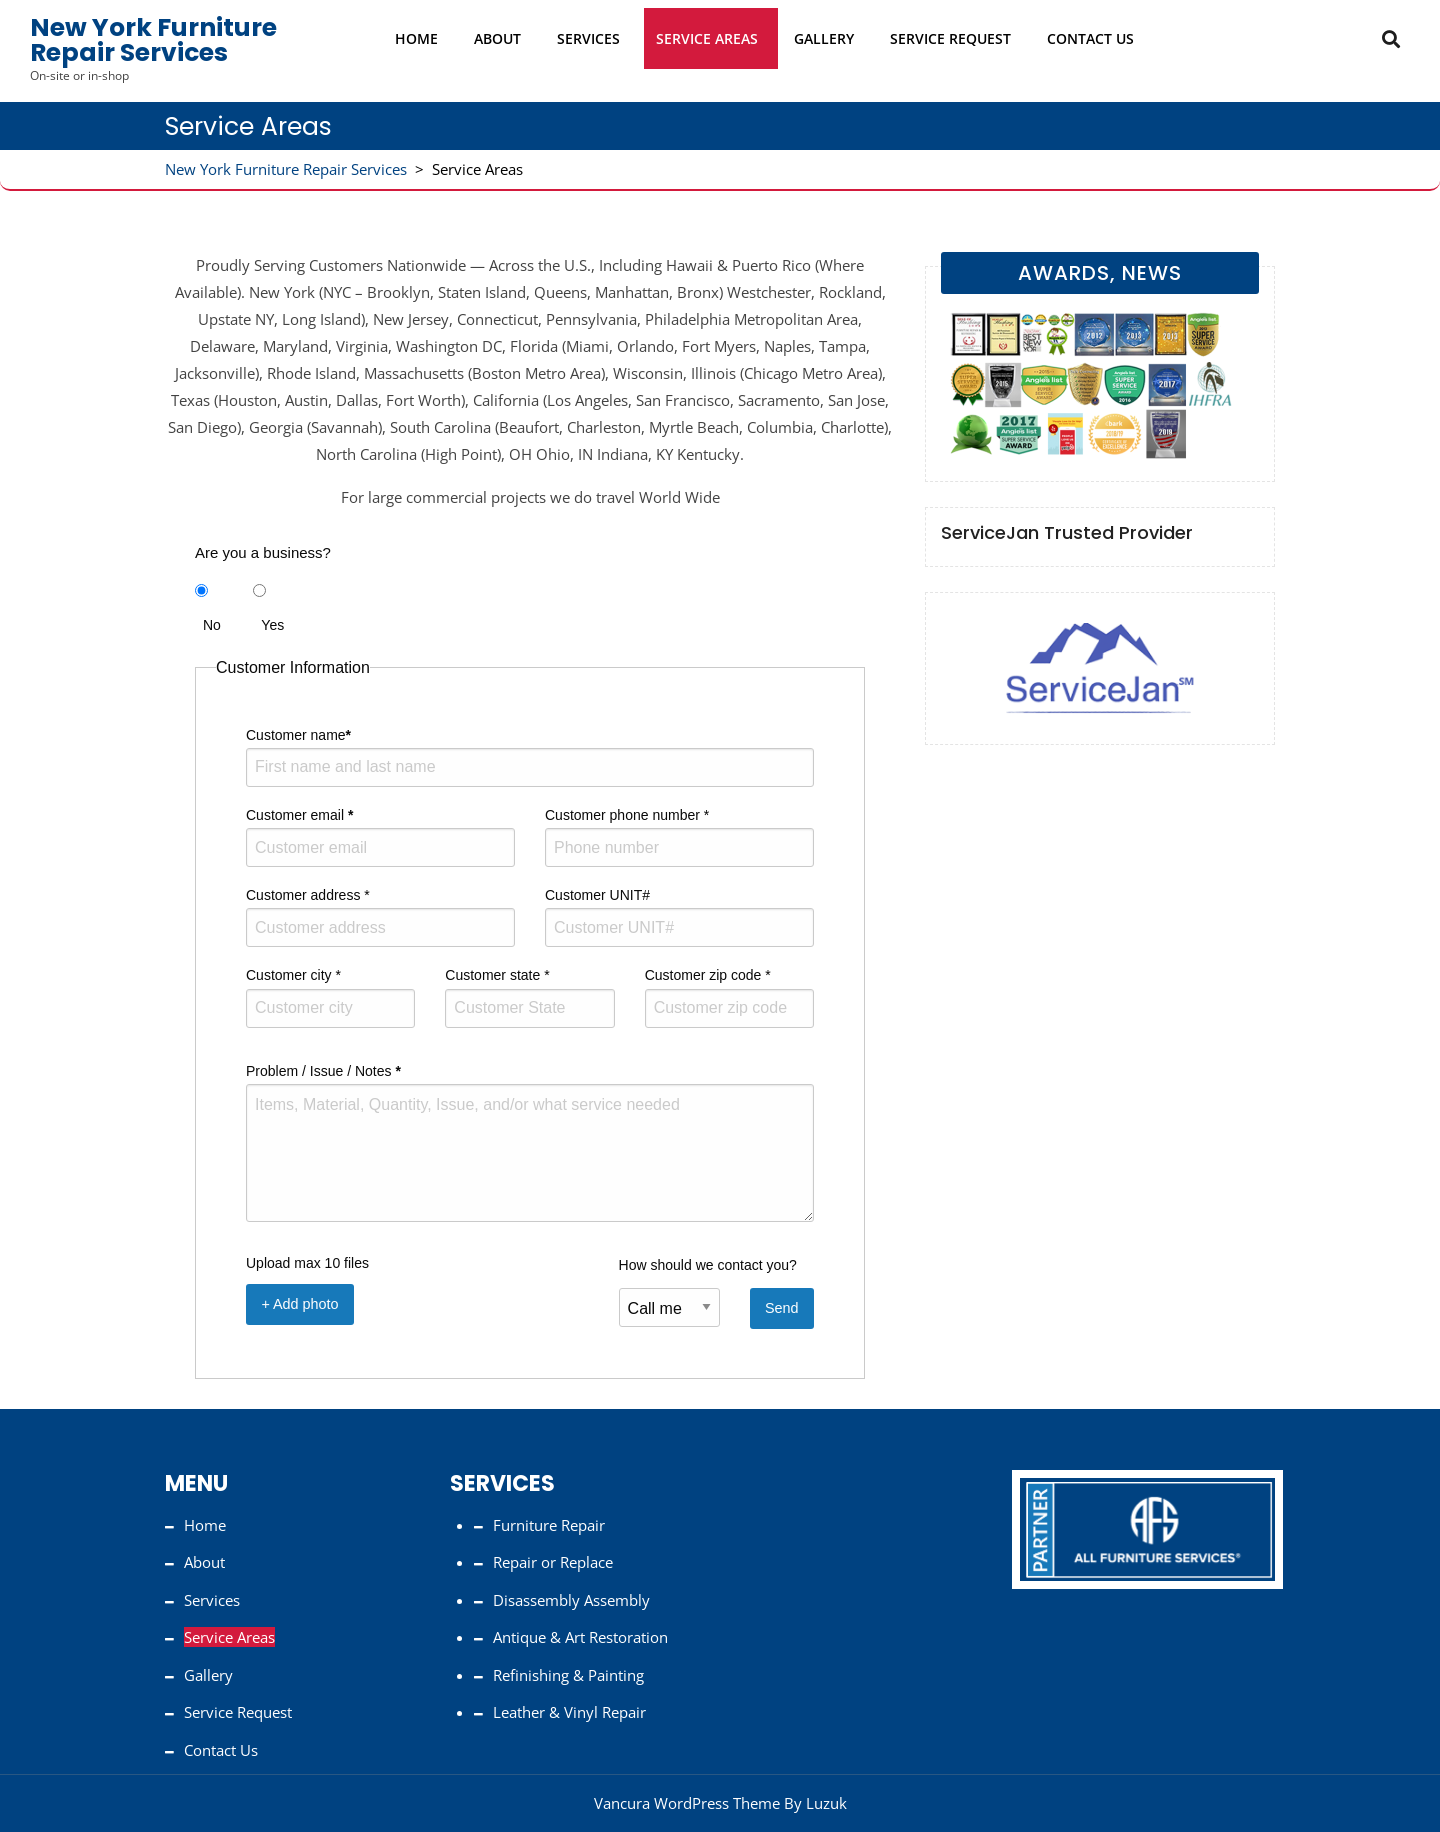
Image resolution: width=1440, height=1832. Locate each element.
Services (588, 38)
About (497, 38)
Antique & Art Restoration (580, 1637)
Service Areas (707, 38)
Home (416, 38)
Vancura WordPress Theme (687, 1803)
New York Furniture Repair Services (153, 40)
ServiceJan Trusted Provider (1067, 532)
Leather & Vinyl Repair (569, 1712)
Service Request (950, 38)
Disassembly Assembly (571, 1600)
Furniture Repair (549, 1525)
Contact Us (1090, 38)
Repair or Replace (553, 1562)
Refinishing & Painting (568, 1675)
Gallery (824, 38)
